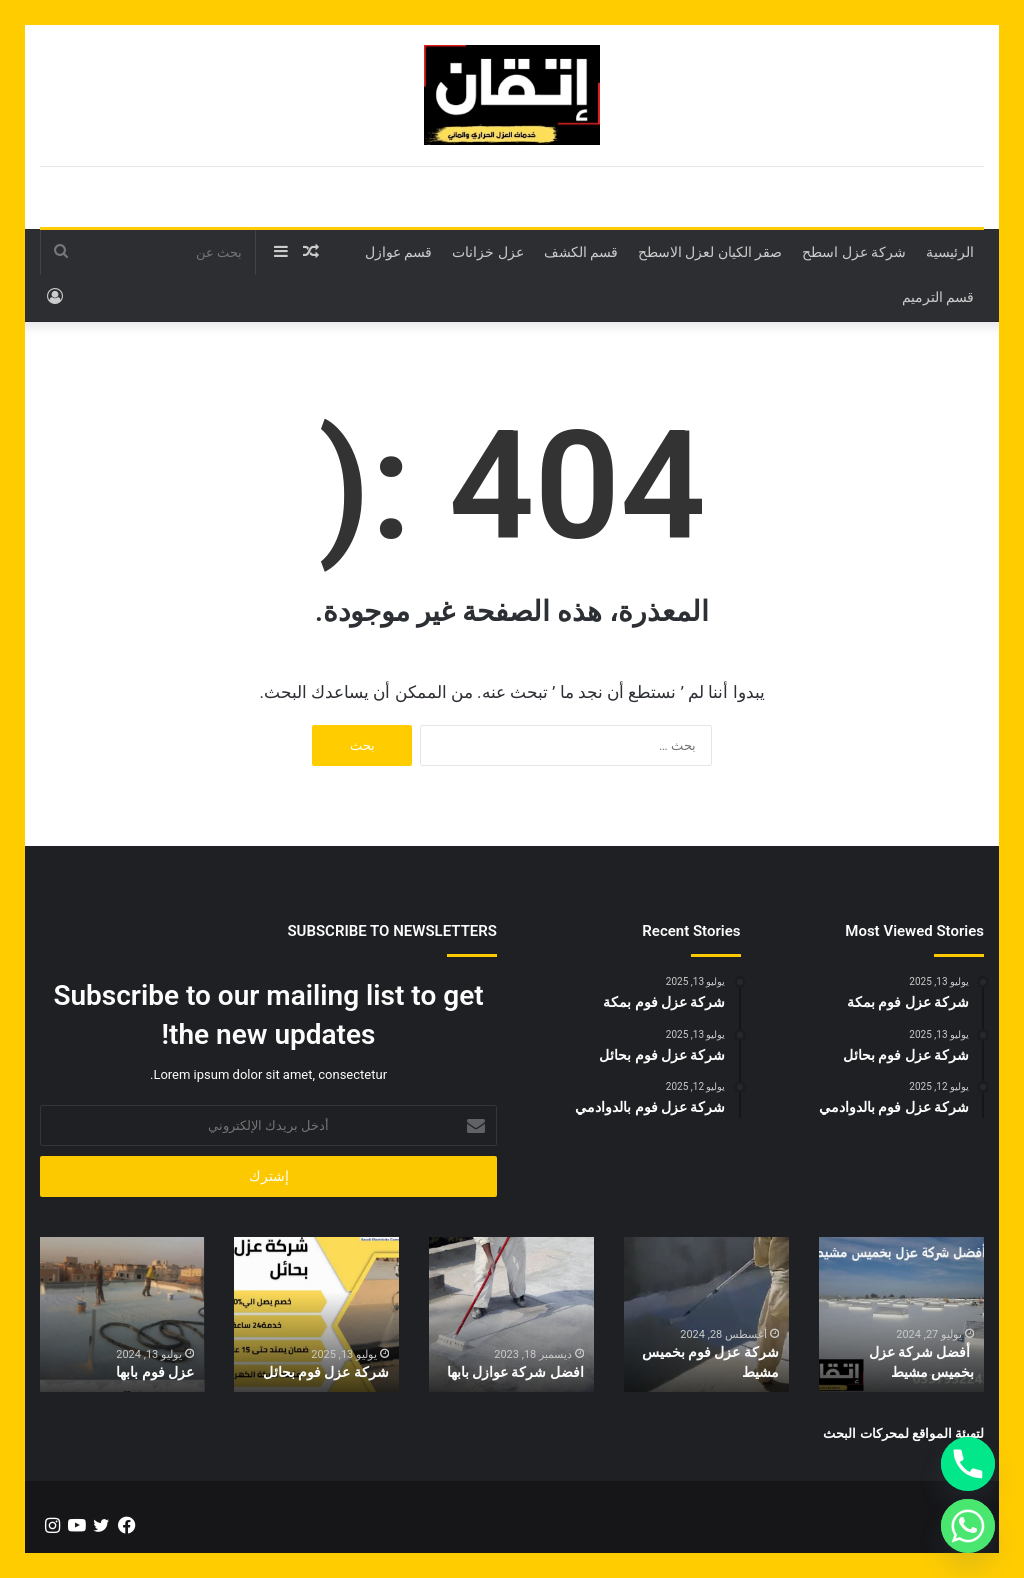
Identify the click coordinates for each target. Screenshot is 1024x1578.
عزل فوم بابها (155, 1372)
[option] (901, 1314)
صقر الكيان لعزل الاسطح (710, 252)
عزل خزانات (487, 252)
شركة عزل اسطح (854, 252)
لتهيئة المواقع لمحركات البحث (903, 1433)
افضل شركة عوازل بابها (515, 1372)
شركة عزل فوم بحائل (326, 1372)
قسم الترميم (938, 297)
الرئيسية (950, 252)
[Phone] (968, 1464)
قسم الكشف (581, 252)
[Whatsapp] (968, 1526)
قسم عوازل (398, 252)
